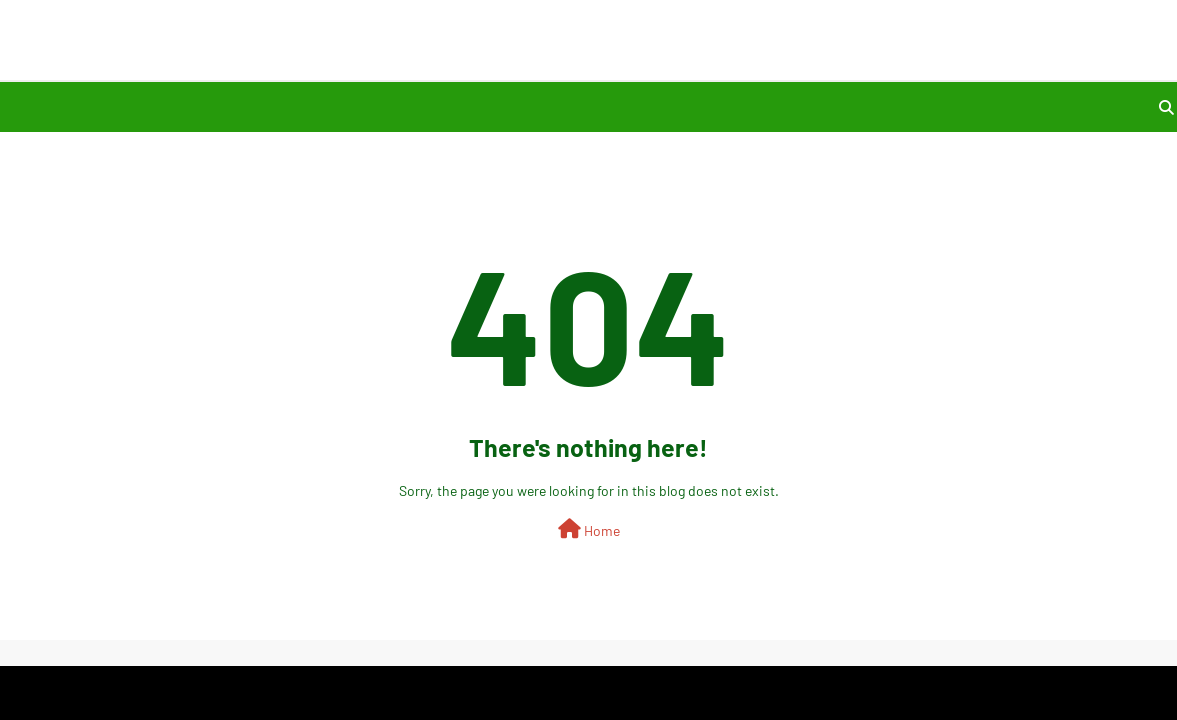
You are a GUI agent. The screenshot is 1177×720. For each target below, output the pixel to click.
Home (589, 529)
